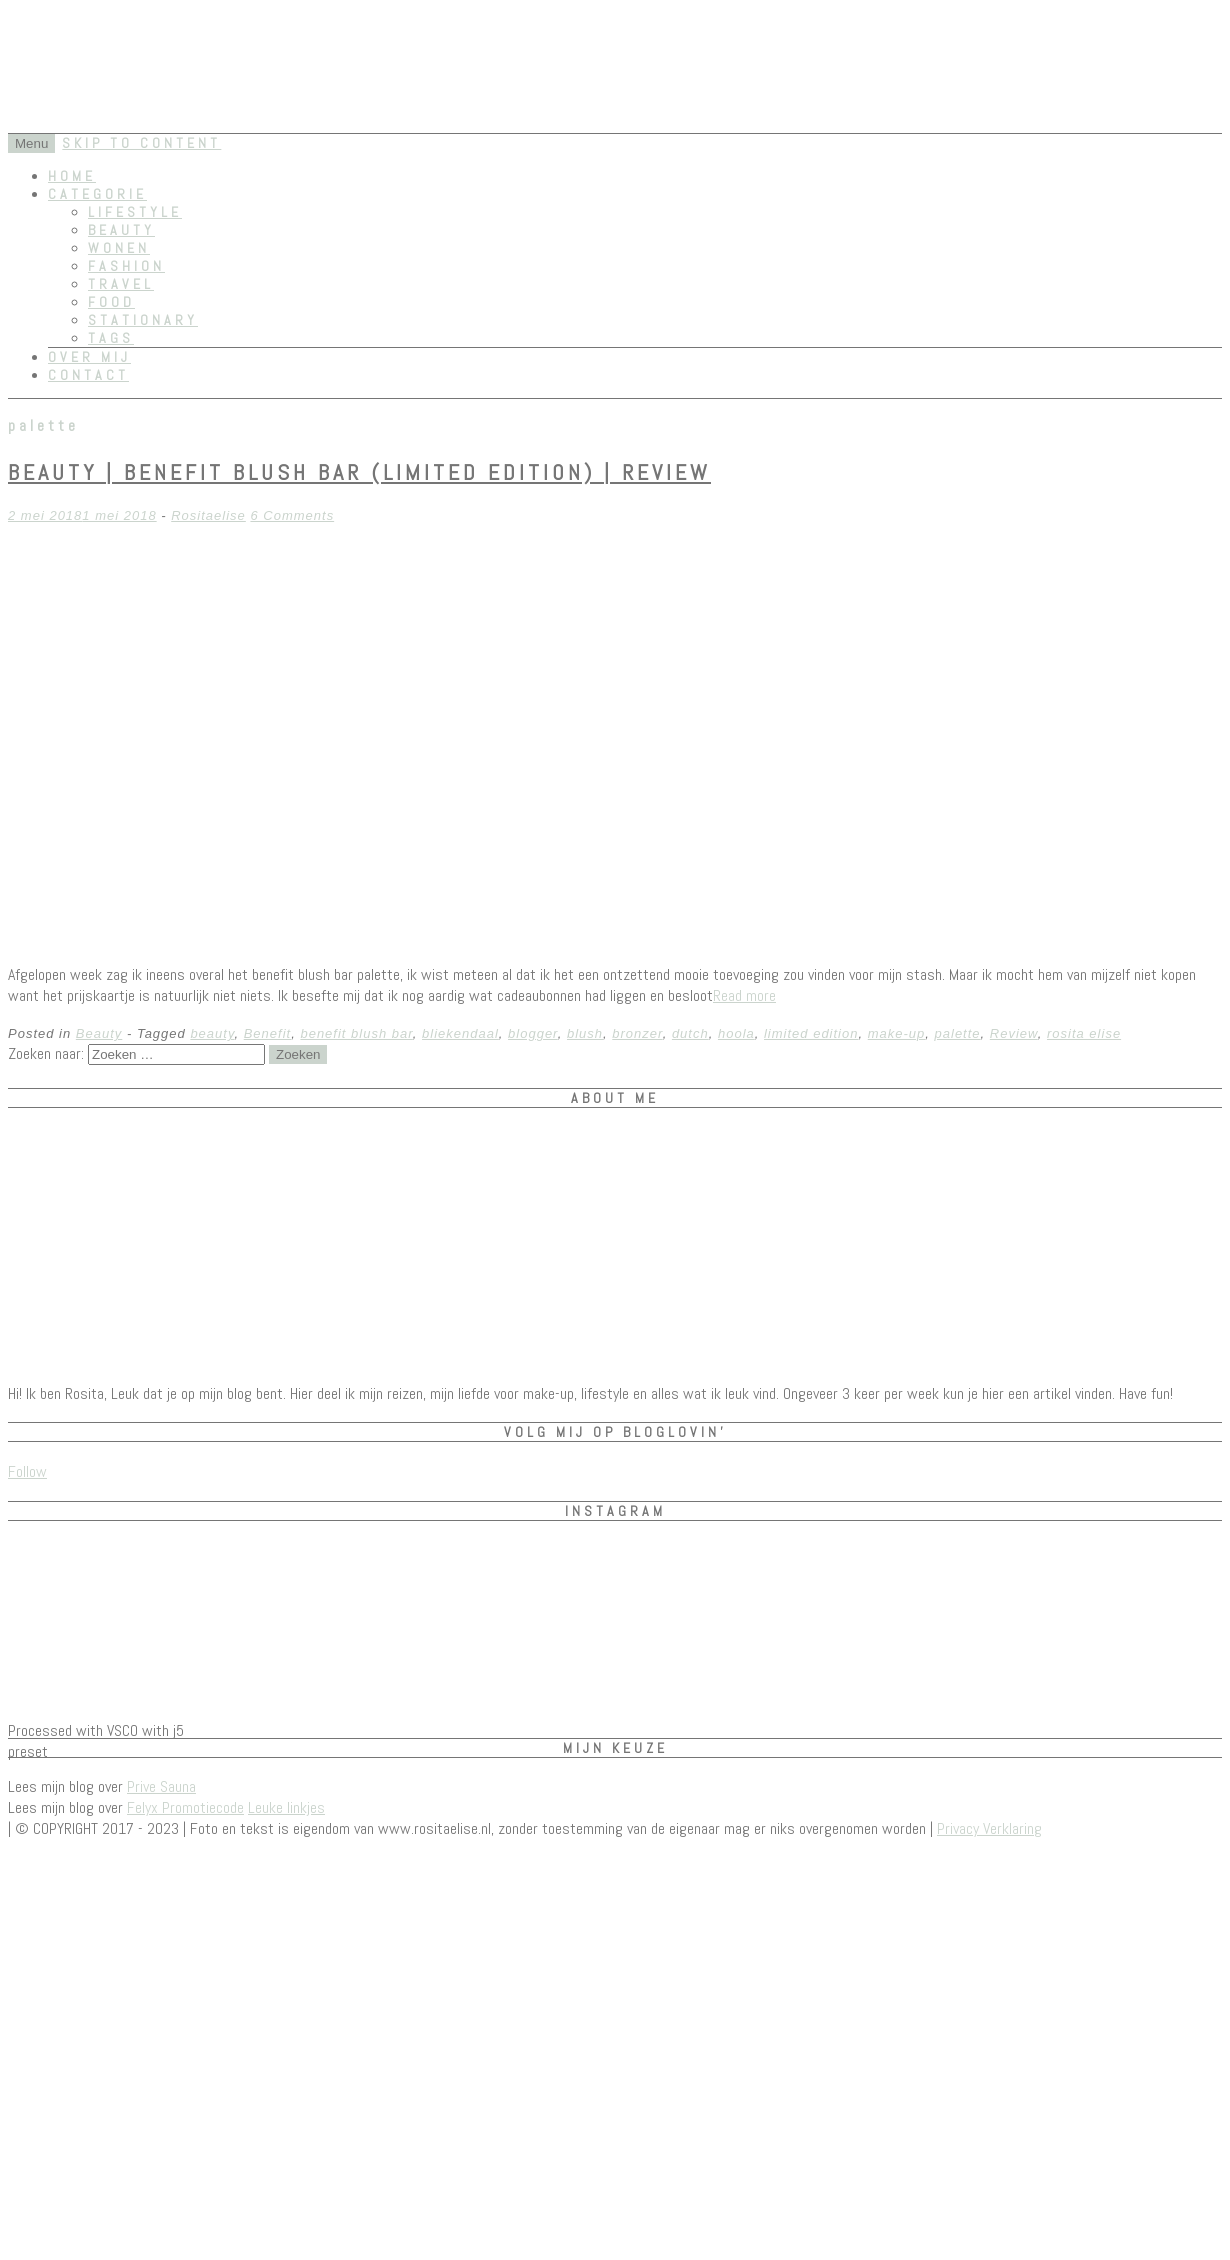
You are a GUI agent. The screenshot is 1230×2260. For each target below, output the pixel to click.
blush (585, 1033)
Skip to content (141, 143)
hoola (736, 1033)
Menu (31, 143)
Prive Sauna (161, 1786)
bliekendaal (460, 1033)
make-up (897, 1033)
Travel (121, 284)
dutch (690, 1033)
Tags (111, 338)
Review (1014, 1033)
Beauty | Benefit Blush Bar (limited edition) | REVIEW (359, 472)
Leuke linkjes (286, 1807)
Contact (88, 375)
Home (72, 176)
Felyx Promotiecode (185, 1807)
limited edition (811, 1033)
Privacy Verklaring (989, 1828)
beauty (212, 1033)
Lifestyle (135, 212)
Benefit (267, 1033)
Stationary (143, 320)
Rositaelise (208, 515)
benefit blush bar (356, 1033)
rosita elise (1084, 1033)
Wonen (119, 248)
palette (958, 1033)
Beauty (121, 230)
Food (111, 302)
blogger (533, 1033)
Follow (27, 1471)
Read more (744, 995)
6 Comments (292, 515)
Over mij (89, 357)
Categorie (97, 194)
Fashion (126, 266)
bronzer (637, 1033)
